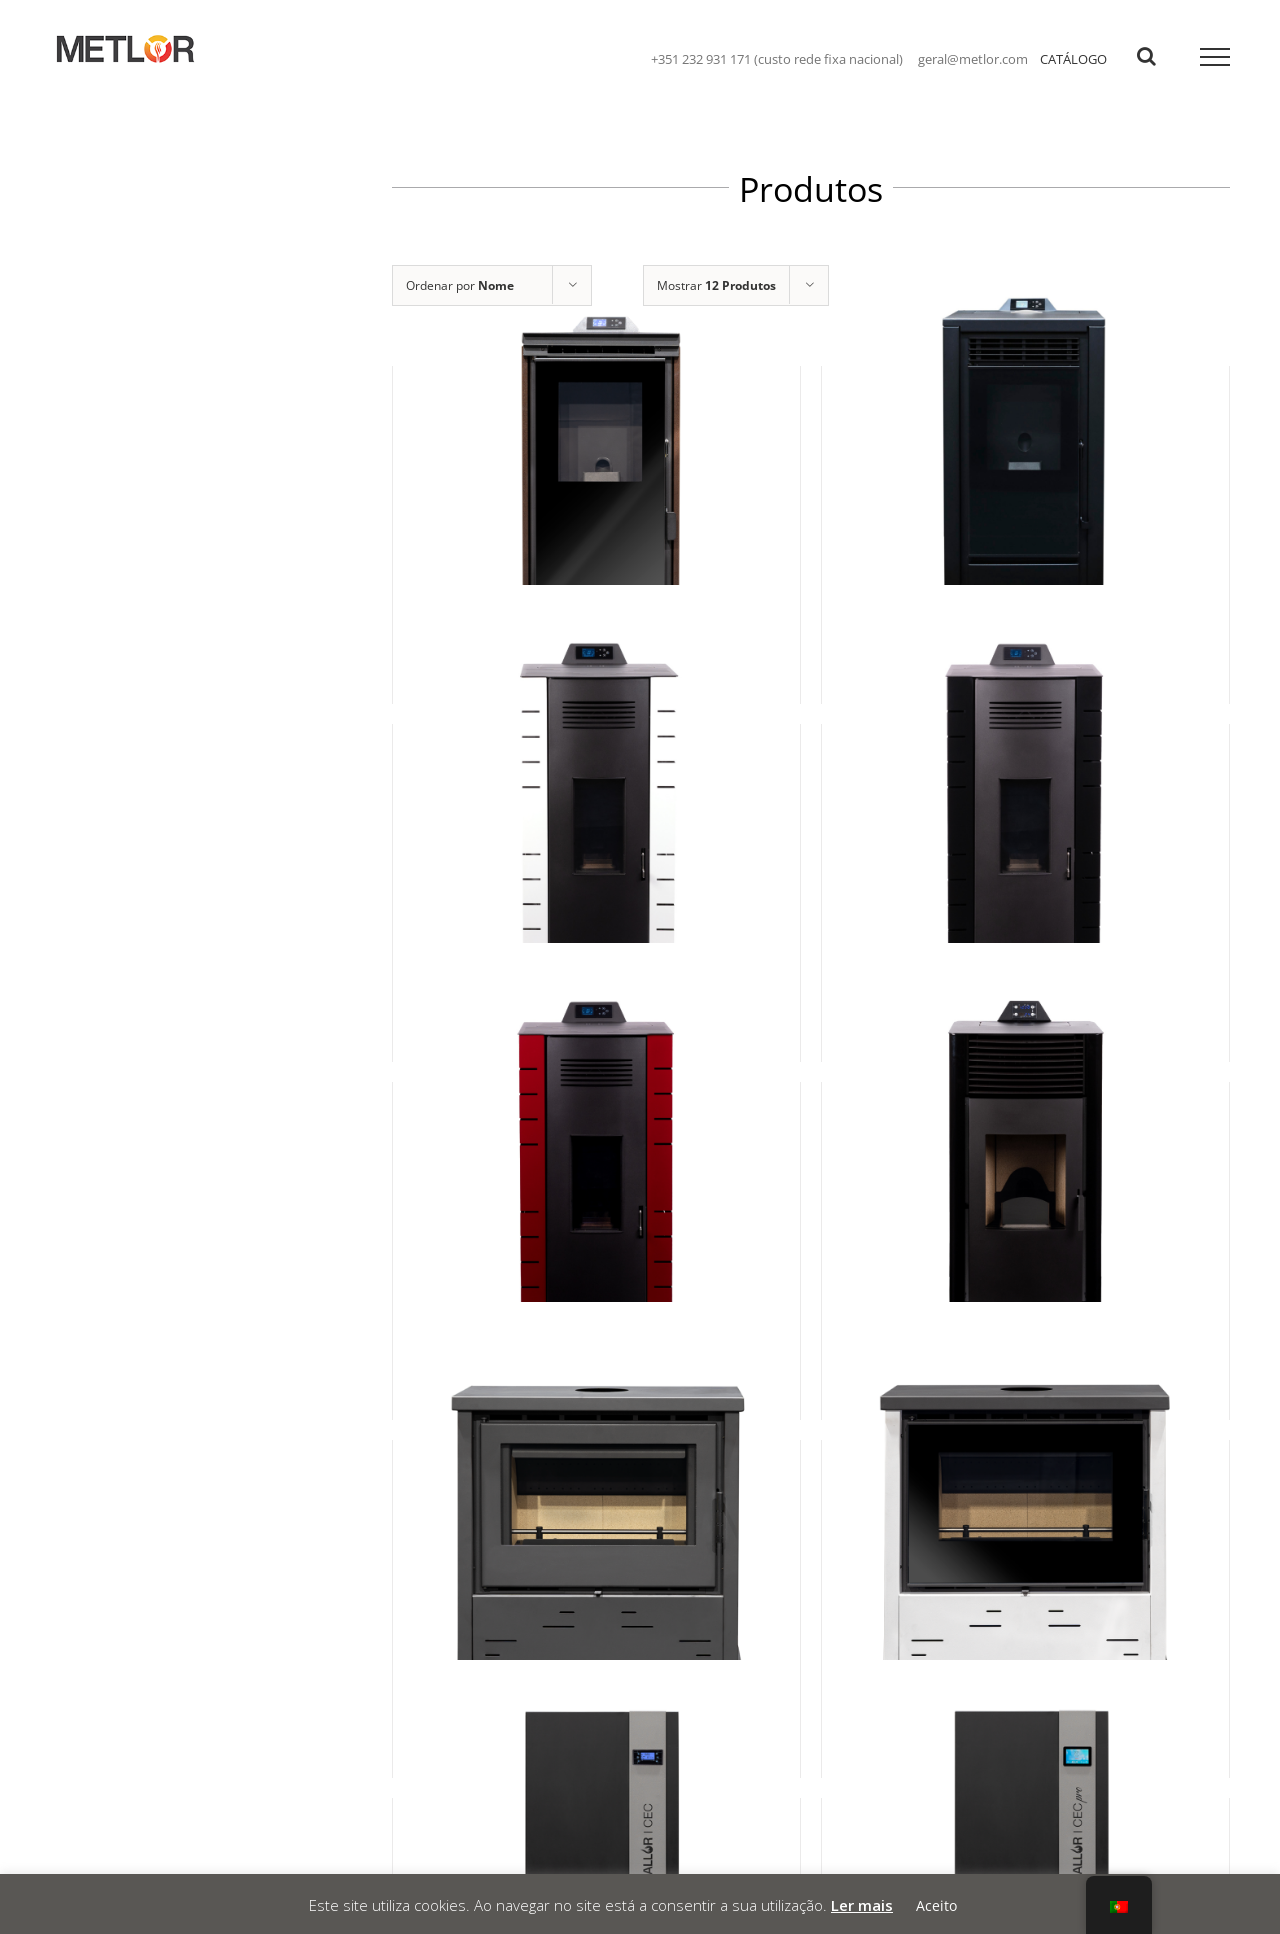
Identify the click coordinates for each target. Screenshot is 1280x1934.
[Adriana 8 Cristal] (1025, 492)
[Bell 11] (596, 1566)
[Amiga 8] (596, 1208)
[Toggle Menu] (1215, 57)
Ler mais (862, 1905)
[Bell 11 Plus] (1025, 1566)
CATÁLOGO (1073, 59)
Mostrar (716, 285)
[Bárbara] (1025, 1208)
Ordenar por (460, 285)
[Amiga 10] (596, 850)
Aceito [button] (936, 1905)
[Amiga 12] (1025, 850)
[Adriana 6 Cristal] (596, 492)
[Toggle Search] (1146, 56)
